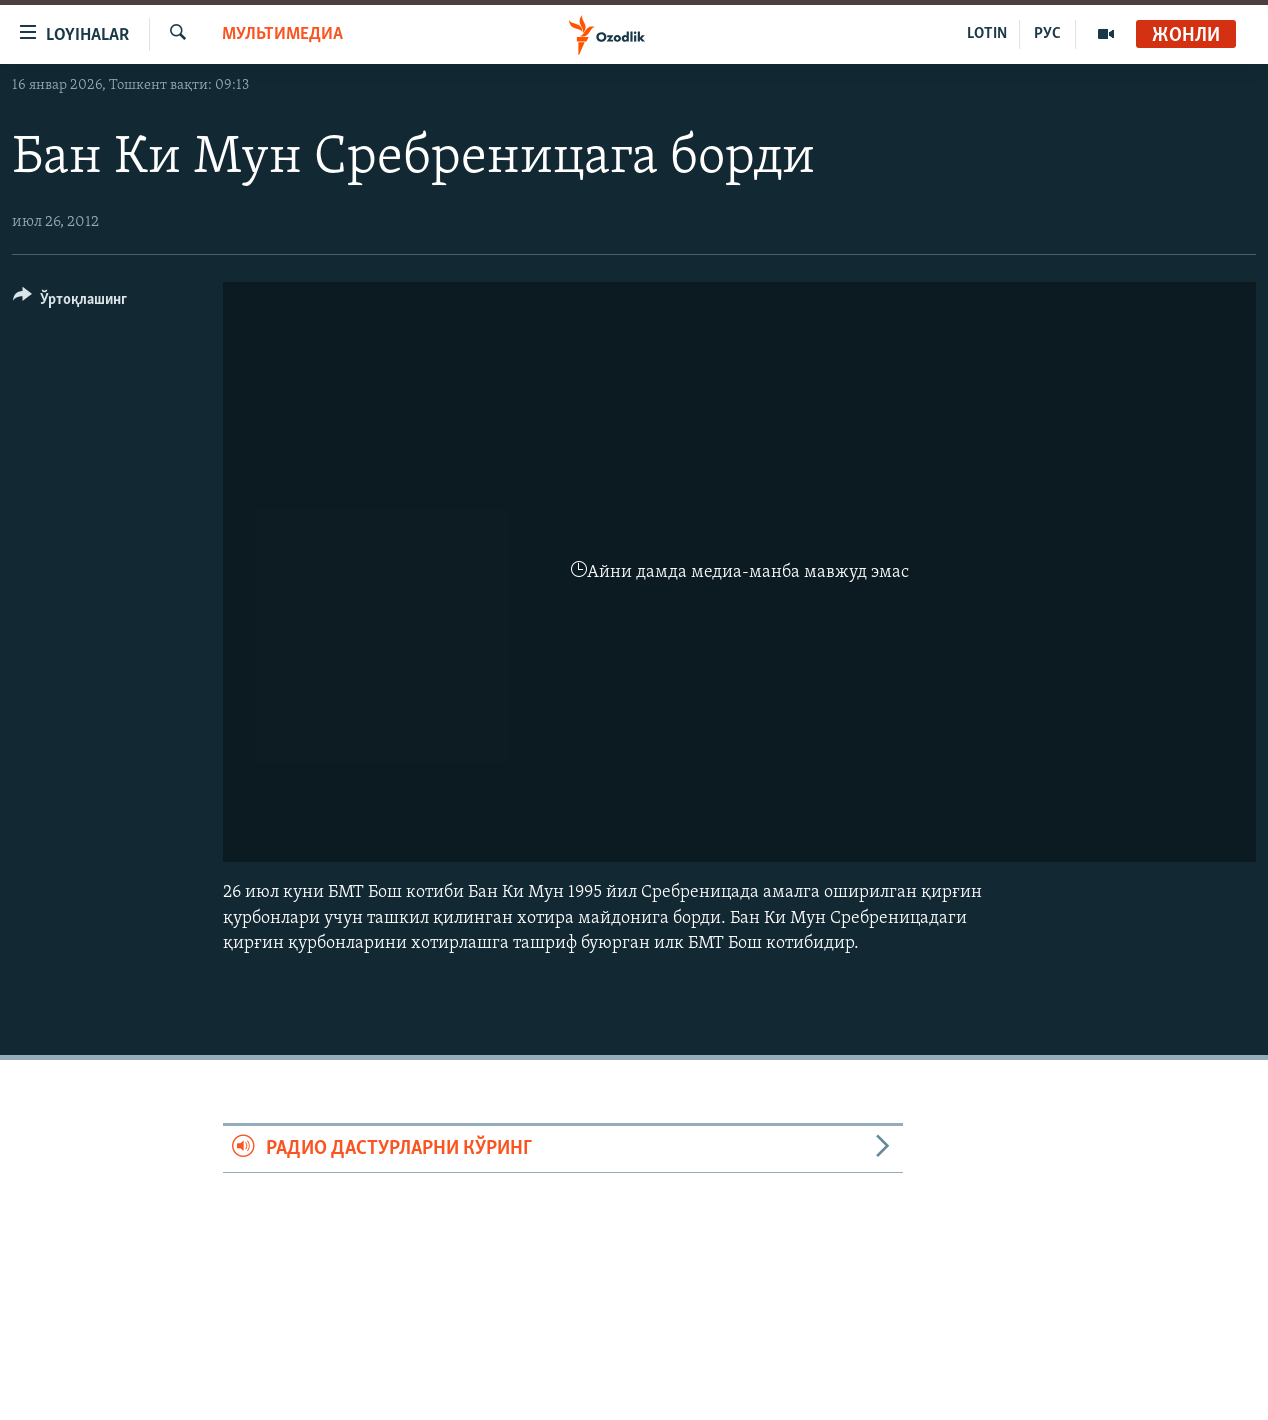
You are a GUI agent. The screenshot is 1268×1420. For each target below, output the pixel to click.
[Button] (70, 302)
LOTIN (987, 34)
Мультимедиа (282, 34)
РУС (1047, 34)
